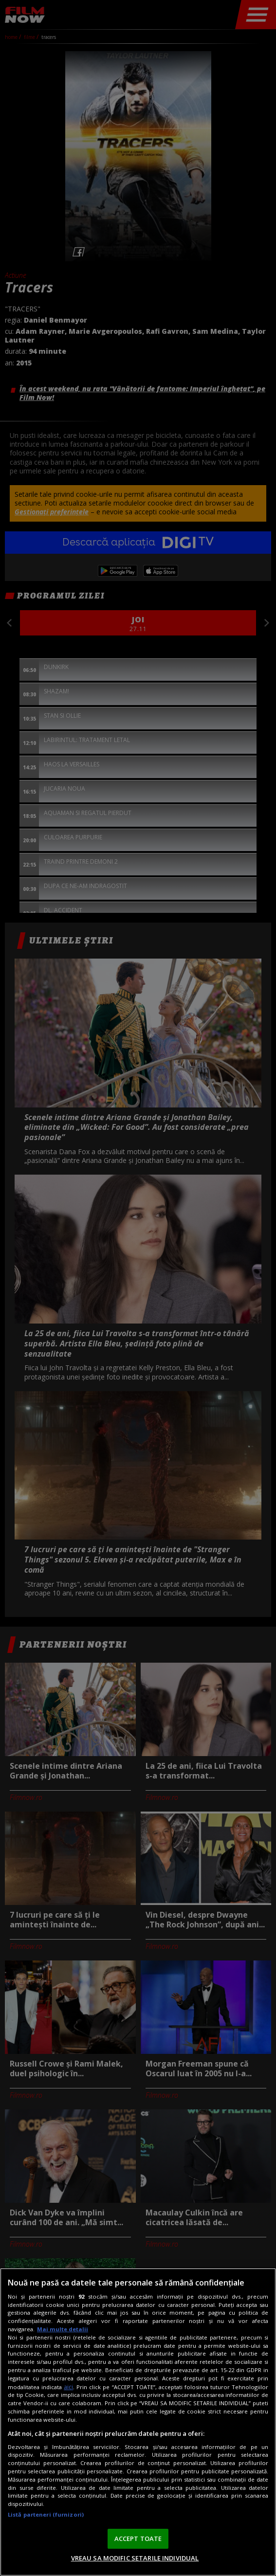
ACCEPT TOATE (138, 2538)
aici (68, 2387)
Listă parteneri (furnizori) (46, 2514)
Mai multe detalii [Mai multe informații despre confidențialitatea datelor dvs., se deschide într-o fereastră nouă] (62, 2329)
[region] (138, 2422)
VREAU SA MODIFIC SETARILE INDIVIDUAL (135, 2558)
